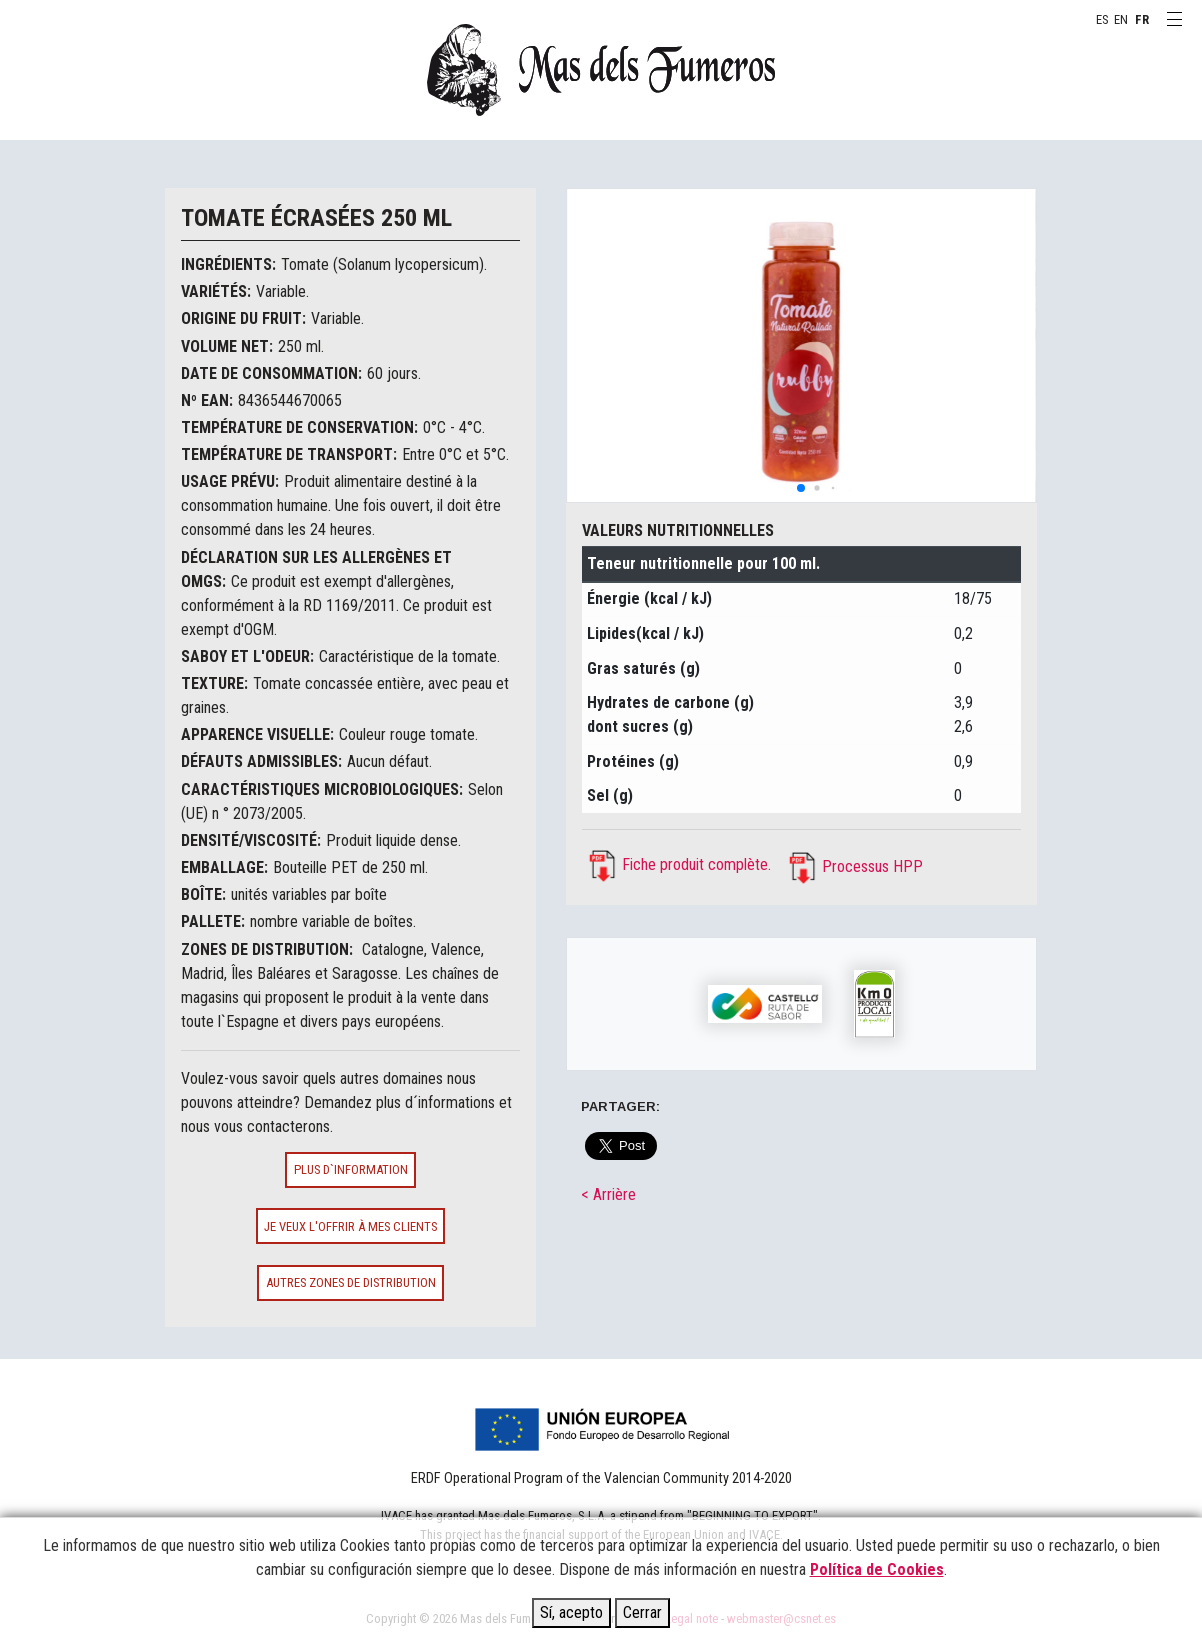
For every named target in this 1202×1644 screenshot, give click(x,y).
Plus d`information (351, 1169)
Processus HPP (872, 866)
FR (1142, 19)
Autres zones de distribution (351, 1282)
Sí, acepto (571, 1612)
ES (1102, 19)
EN (1121, 19)
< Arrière (608, 1194)
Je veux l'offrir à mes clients (350, 1226)
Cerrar (642, 1612)
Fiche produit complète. (696, 864)
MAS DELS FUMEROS (601, 70)
